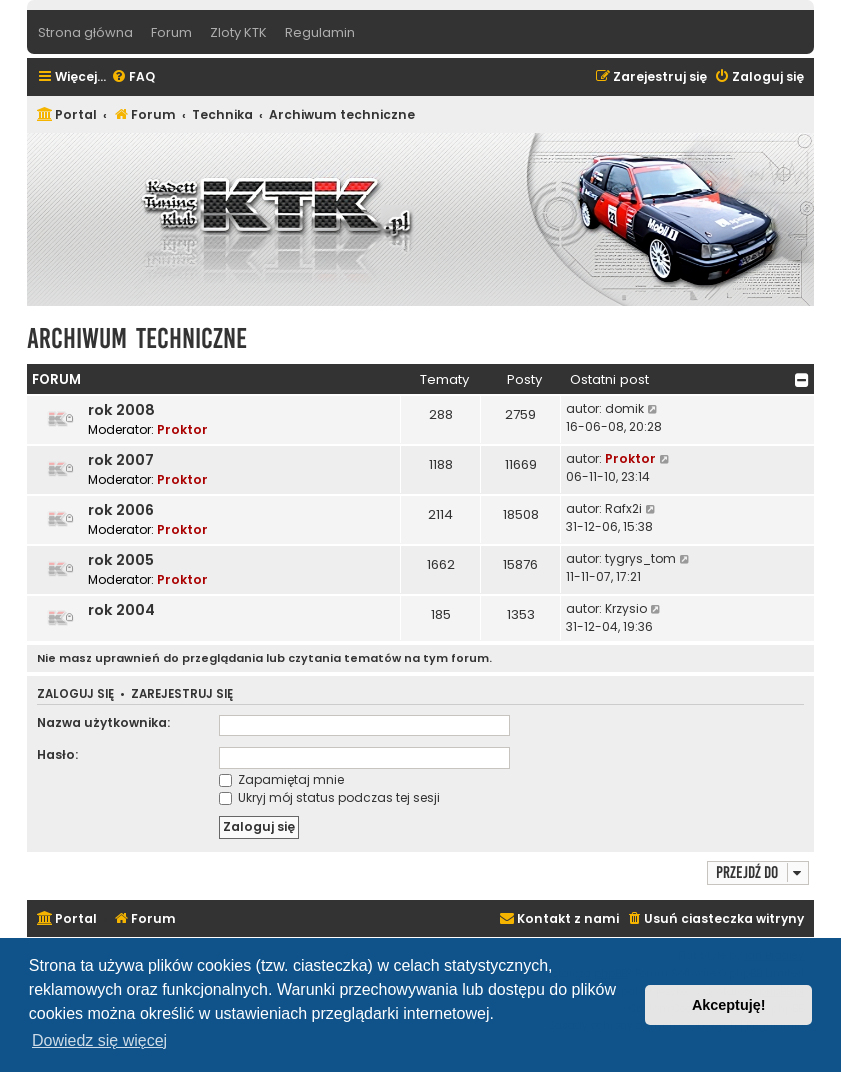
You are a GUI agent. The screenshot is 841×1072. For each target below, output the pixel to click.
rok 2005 (121, 560)
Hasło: (57, 754)
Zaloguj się (75, 694)
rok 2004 (121, 610)
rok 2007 (121, 460)
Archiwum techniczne (137, 338)
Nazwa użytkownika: (103, 722)
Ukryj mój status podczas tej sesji (329, 797)
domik (624, 408)
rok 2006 (121, 510)
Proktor (182, 429)
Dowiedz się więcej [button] (99, 1040)
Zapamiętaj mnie (281, 779)
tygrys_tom (640, 558)
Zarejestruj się (182, 694)
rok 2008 (121, 410)
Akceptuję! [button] (729, 1005)
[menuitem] (133, 77)
